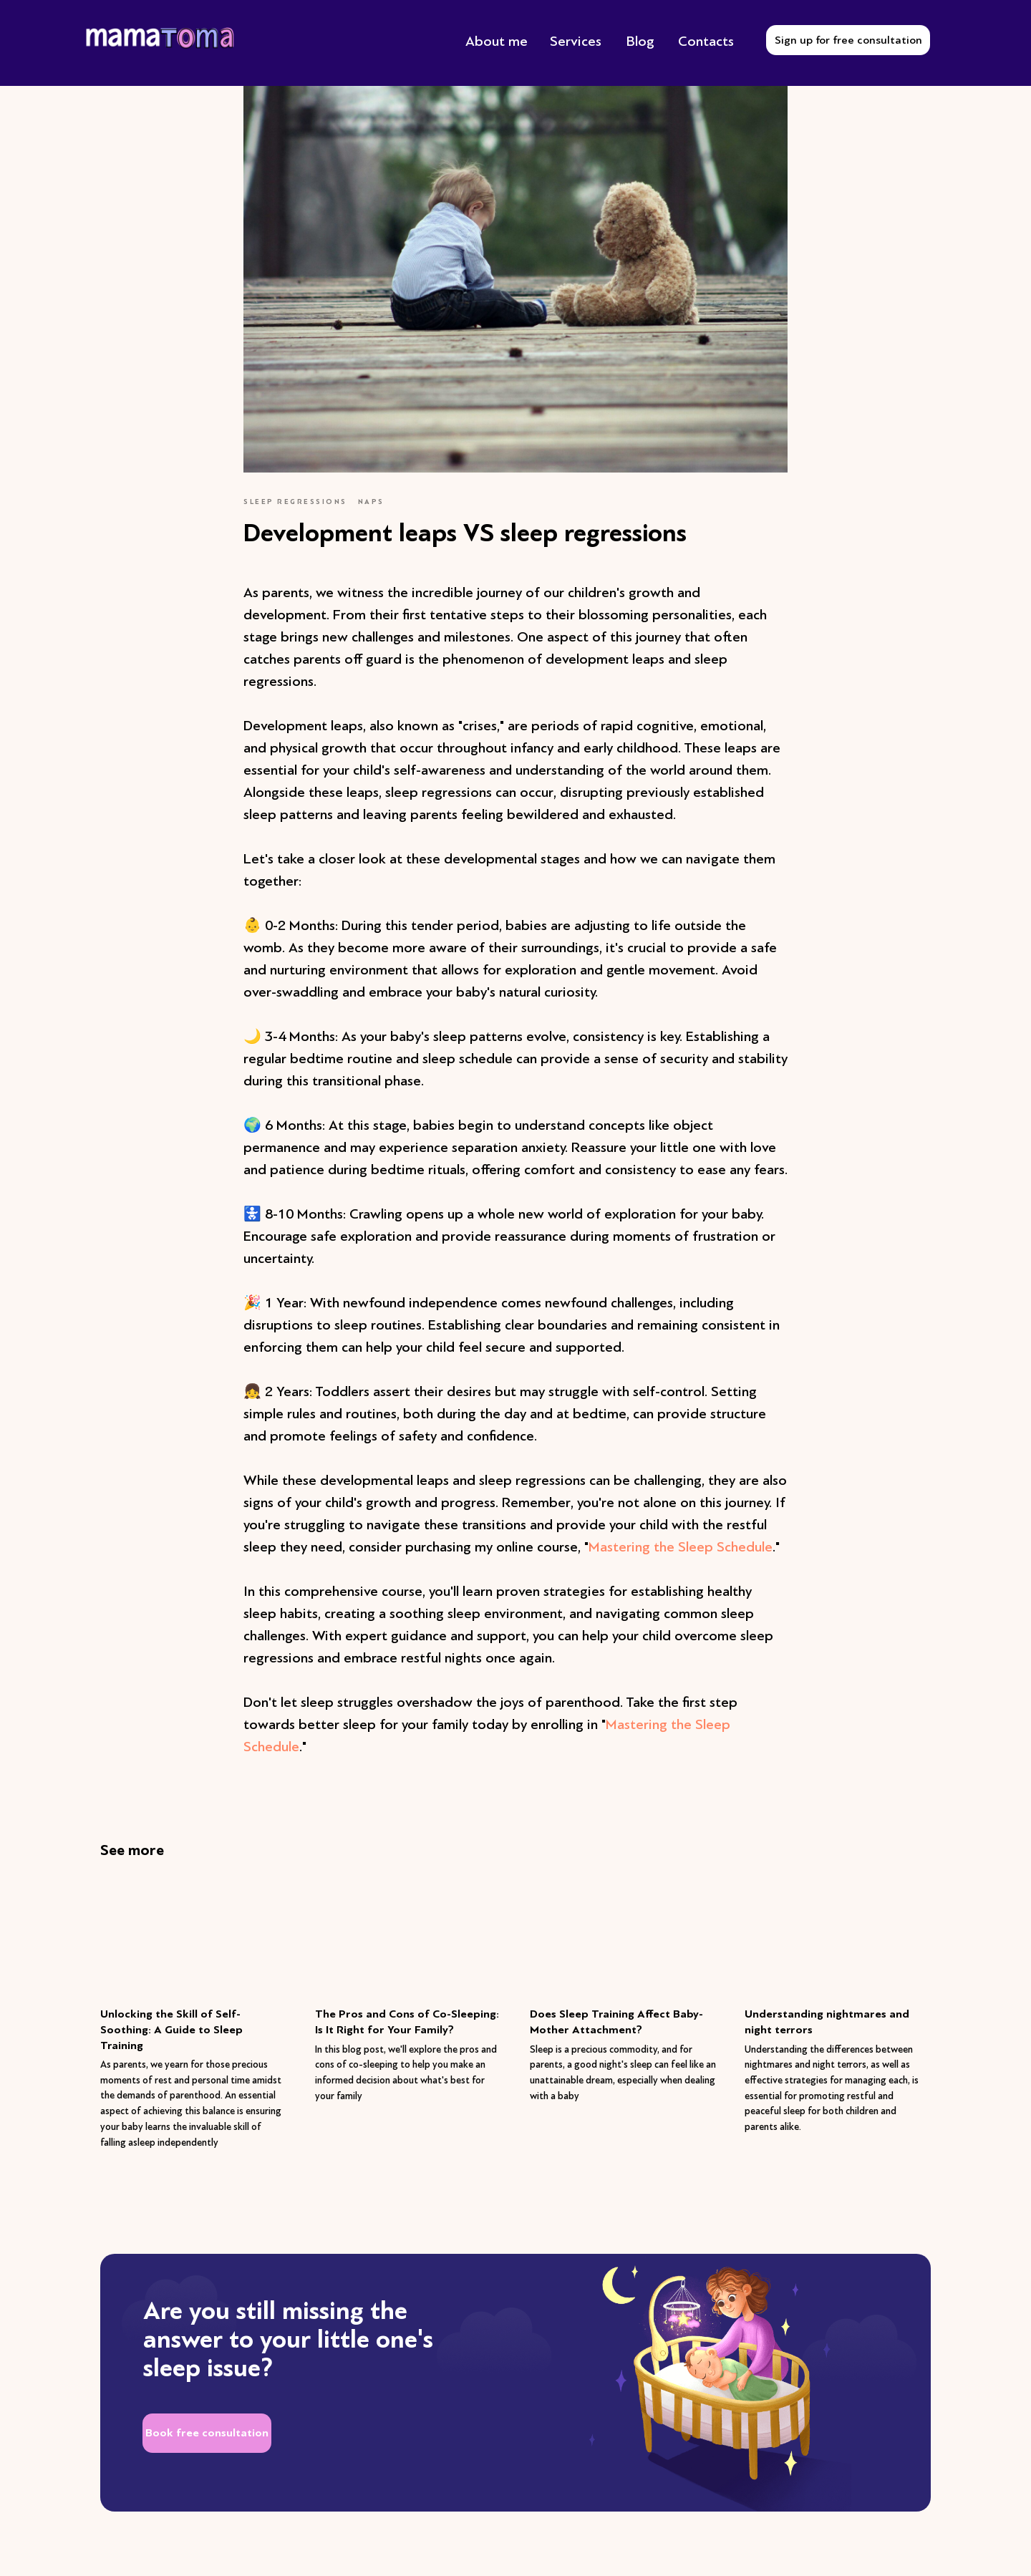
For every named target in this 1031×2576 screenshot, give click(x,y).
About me (496, 41)
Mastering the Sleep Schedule (681, 1547)
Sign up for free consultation (848, 40)
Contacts (706, 41)
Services (575, 41)
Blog (640, 41)
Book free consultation (206, 2432)
